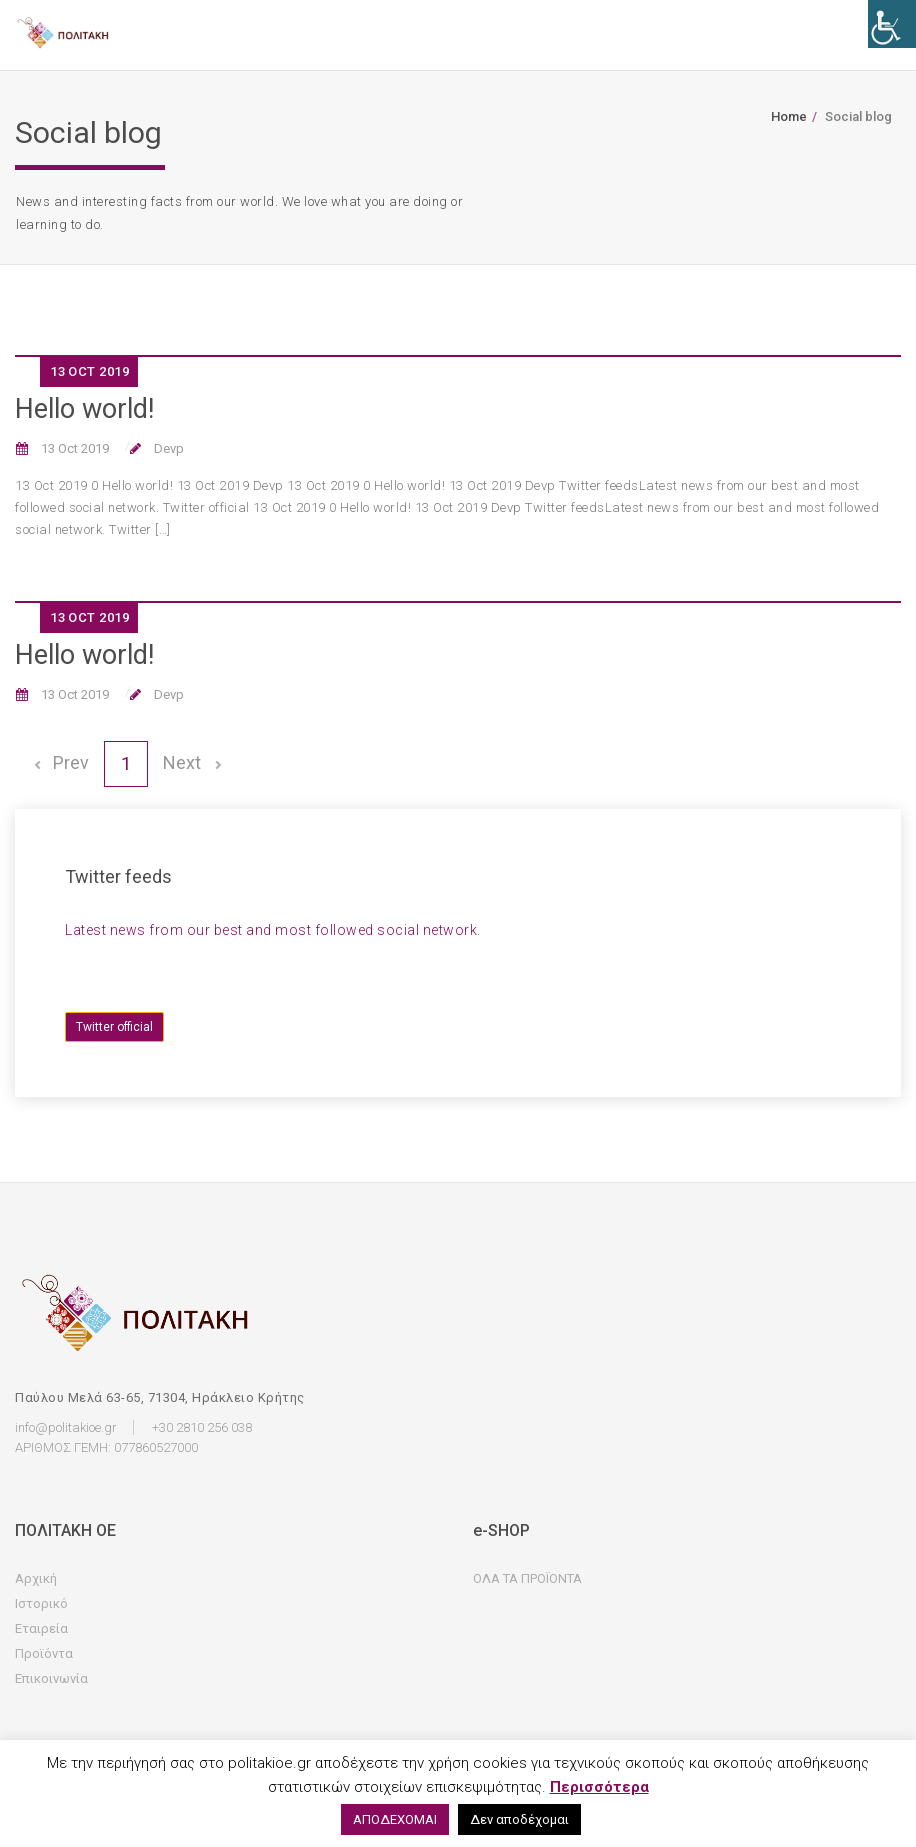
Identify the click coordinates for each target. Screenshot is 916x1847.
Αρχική (36, 1578)
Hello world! (84, 409)
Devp (167, 448)
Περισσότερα (599, 1787)
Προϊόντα (44, 1653)
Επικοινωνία (51, 1678)
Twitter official (114, 1027)
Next (191, 762)
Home (789, 116)
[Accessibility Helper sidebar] (892, 24)
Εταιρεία (41, 1628)
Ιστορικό (41, 1603)
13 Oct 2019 (73, 448)
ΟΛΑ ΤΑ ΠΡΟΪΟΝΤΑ (527, 1578)
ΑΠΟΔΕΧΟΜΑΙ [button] (395, 1819)
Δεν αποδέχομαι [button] (519, 1819)
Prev (60, 762)
